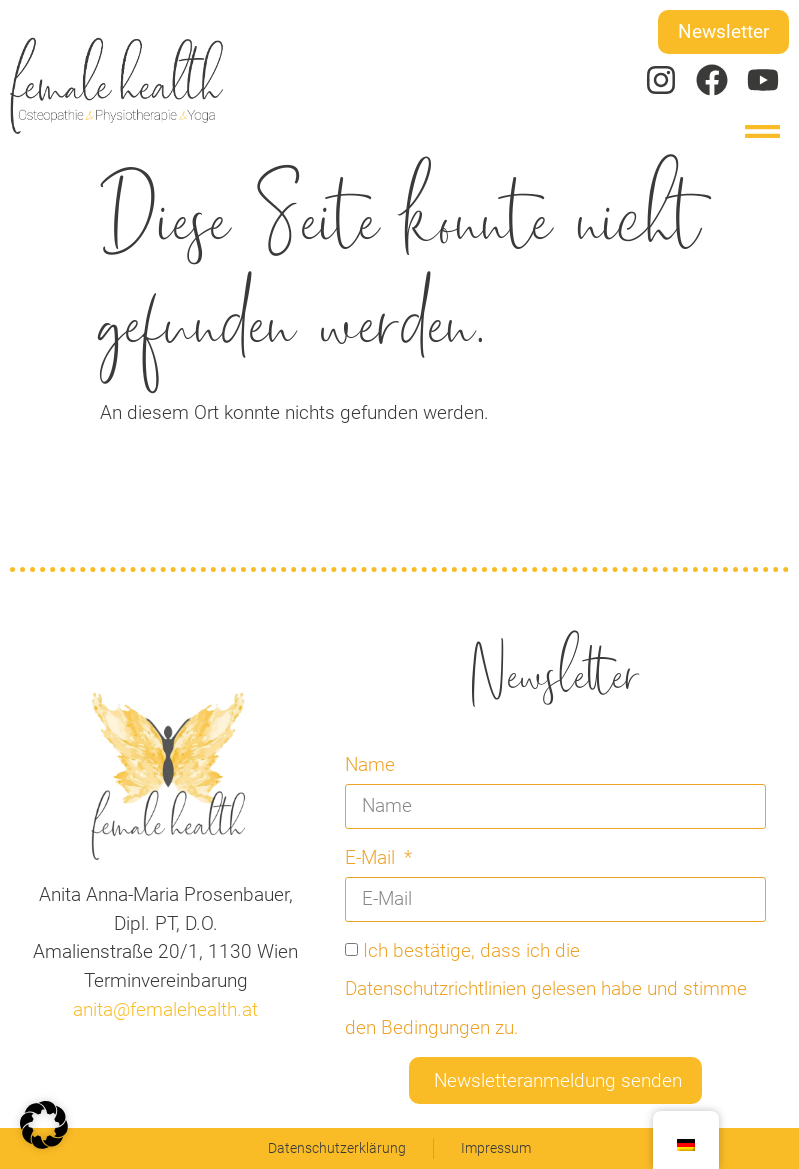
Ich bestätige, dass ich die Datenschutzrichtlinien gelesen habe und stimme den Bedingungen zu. (546, 989)
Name (370, 764)
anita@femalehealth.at (165, 1009)
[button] (763, 131)
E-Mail (372, 857)
